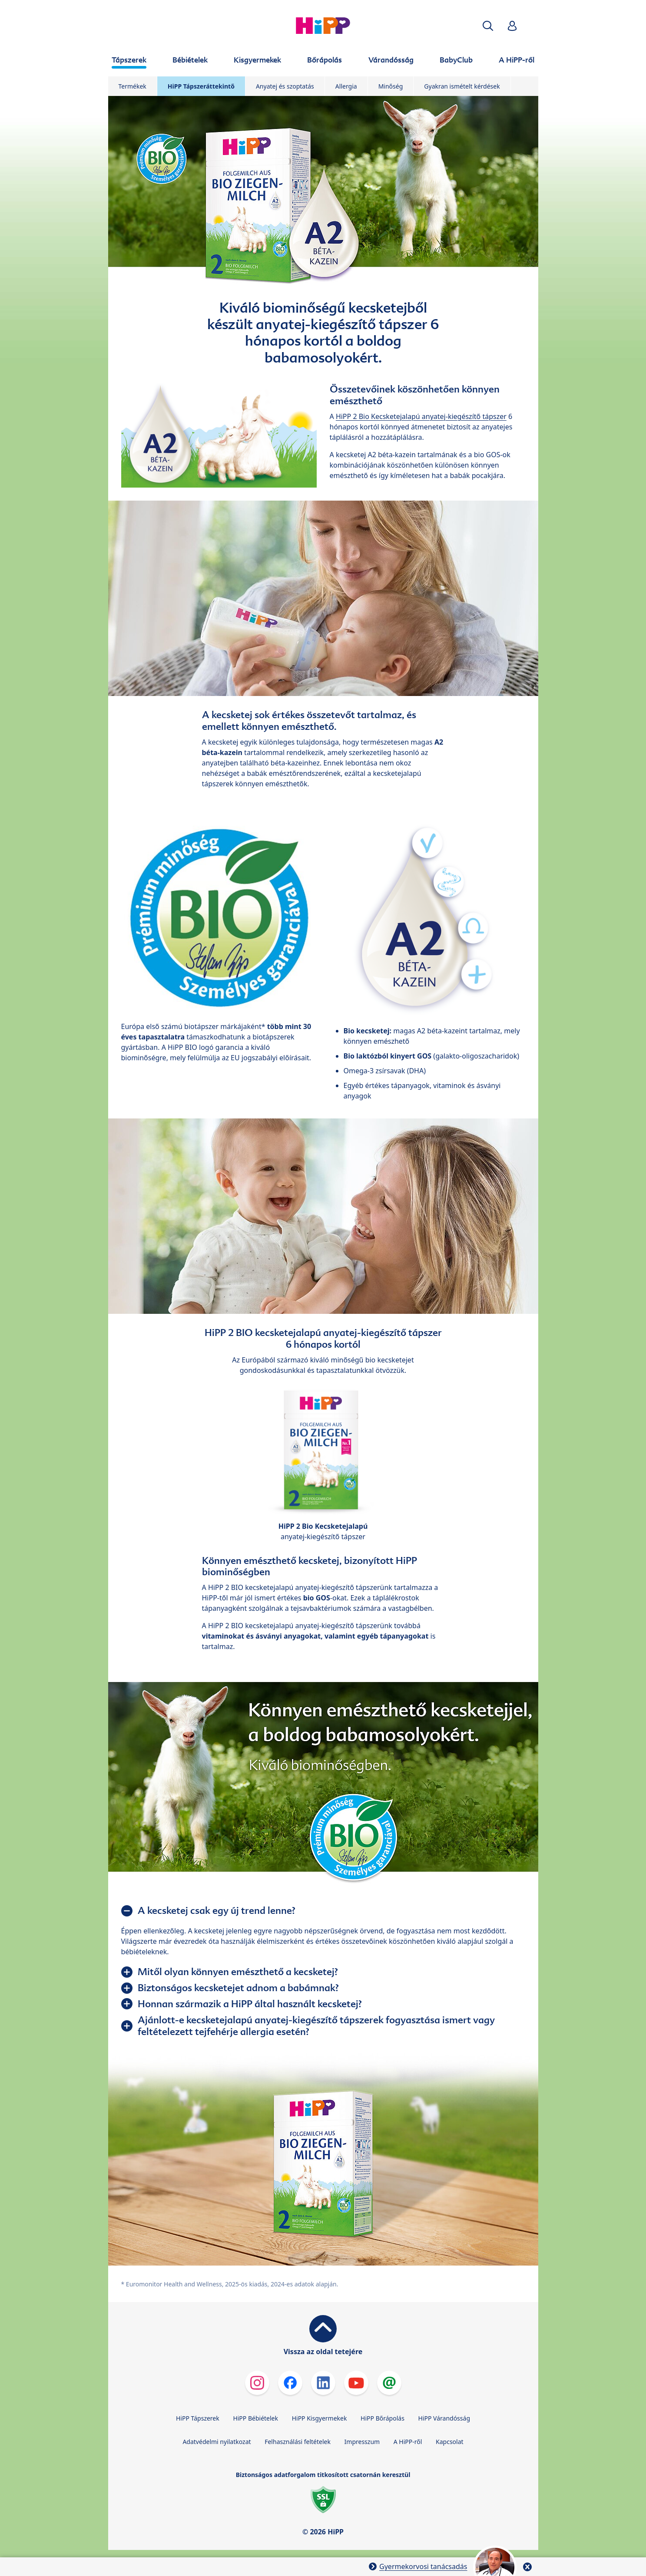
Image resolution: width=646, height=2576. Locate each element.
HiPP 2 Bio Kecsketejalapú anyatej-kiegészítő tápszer (421, 416)
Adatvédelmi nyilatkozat (216, 2441)
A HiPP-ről (408, 2441)
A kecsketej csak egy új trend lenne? (216, 1910)
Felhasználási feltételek (298, 2441)
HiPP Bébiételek (255, 2418)
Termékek (132, 86)
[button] (488, 26)
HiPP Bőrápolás (382, 2418)
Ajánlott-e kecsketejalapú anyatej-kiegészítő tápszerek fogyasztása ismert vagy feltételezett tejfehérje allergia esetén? (316, 2026)
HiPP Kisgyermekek (319, 2418)
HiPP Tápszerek (197, 2418)
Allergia (346, 86)
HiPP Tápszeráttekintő (201, 86)
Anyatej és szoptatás (285, 86)
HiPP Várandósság (444, 2418)
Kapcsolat (450, 2441)
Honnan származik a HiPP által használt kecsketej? (250, 2004)
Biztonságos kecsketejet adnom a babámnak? (238, 1988)
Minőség (390, 86)
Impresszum (362, 2441)
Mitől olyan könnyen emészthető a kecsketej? (238, 1972)
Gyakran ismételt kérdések (462, 86)
